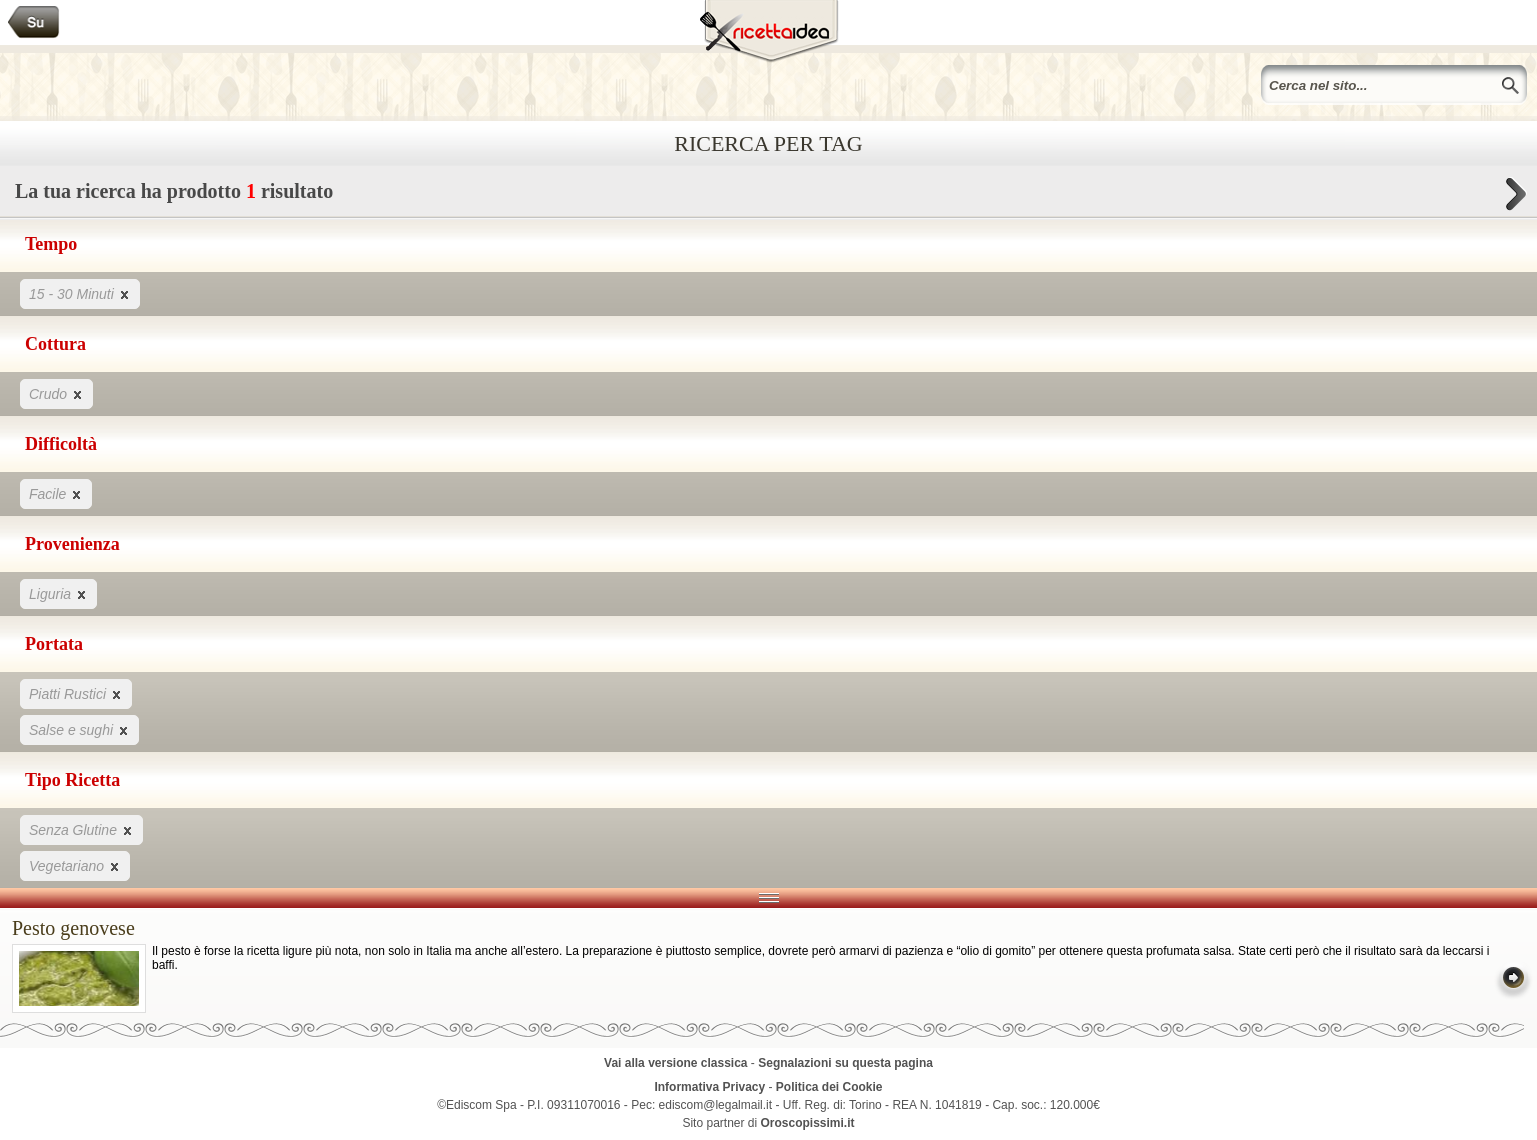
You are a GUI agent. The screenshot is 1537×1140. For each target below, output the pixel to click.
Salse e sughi (79, 729)
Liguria (58, 593)
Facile (56, 493)
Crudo (56, 393)
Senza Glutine (81, 829)
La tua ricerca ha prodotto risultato (768, 196)
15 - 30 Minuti (80, 293)
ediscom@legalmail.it (716, 1105)
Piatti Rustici (76, 693)
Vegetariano (75, 865)
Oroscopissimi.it (808, 1123)
